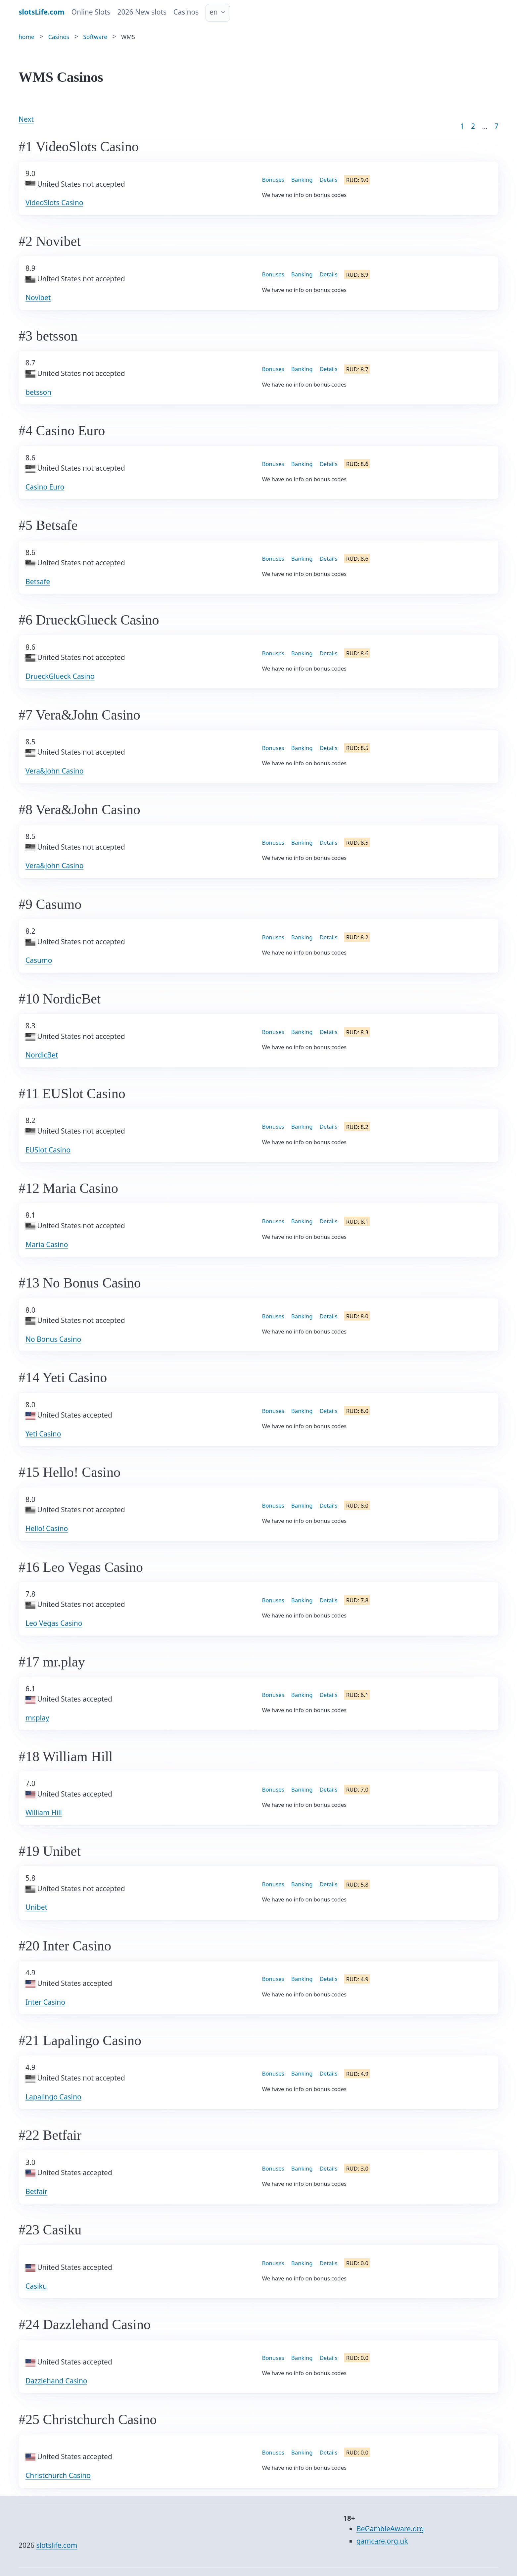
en (214, 12)
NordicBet (41, 1054)
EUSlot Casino (47, 1149)
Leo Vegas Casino (53, 1623)
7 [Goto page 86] (496, 126)
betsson (38, 392)
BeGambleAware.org (390, 2528)
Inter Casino (45, 2002)
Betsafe (37, 581)
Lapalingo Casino (53, 2096)
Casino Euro (44, 487)
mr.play (37, 1717)
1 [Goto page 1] (462, 126)
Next (26, 119)
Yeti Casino (43, 1433)
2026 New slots (141, 12)
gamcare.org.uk (382, 2541)
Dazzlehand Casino (56, 2380)
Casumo (38, 960)
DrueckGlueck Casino (60, 676)
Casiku (36, 2286)
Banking (302, 179)
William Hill (43, 1812)
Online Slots (91, 12)
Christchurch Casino (58, 2475)
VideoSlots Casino (54, 202)
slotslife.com (56, 2545)
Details (329, 179)
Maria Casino (46, 1244)
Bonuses (273, 179)
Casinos (186, 12)
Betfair (36, 2191)
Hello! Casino (46, 1528)
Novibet (38, 297)
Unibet (36, 1907)
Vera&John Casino (54, 770)
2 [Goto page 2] (473, 126)
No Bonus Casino (53, 1339)
